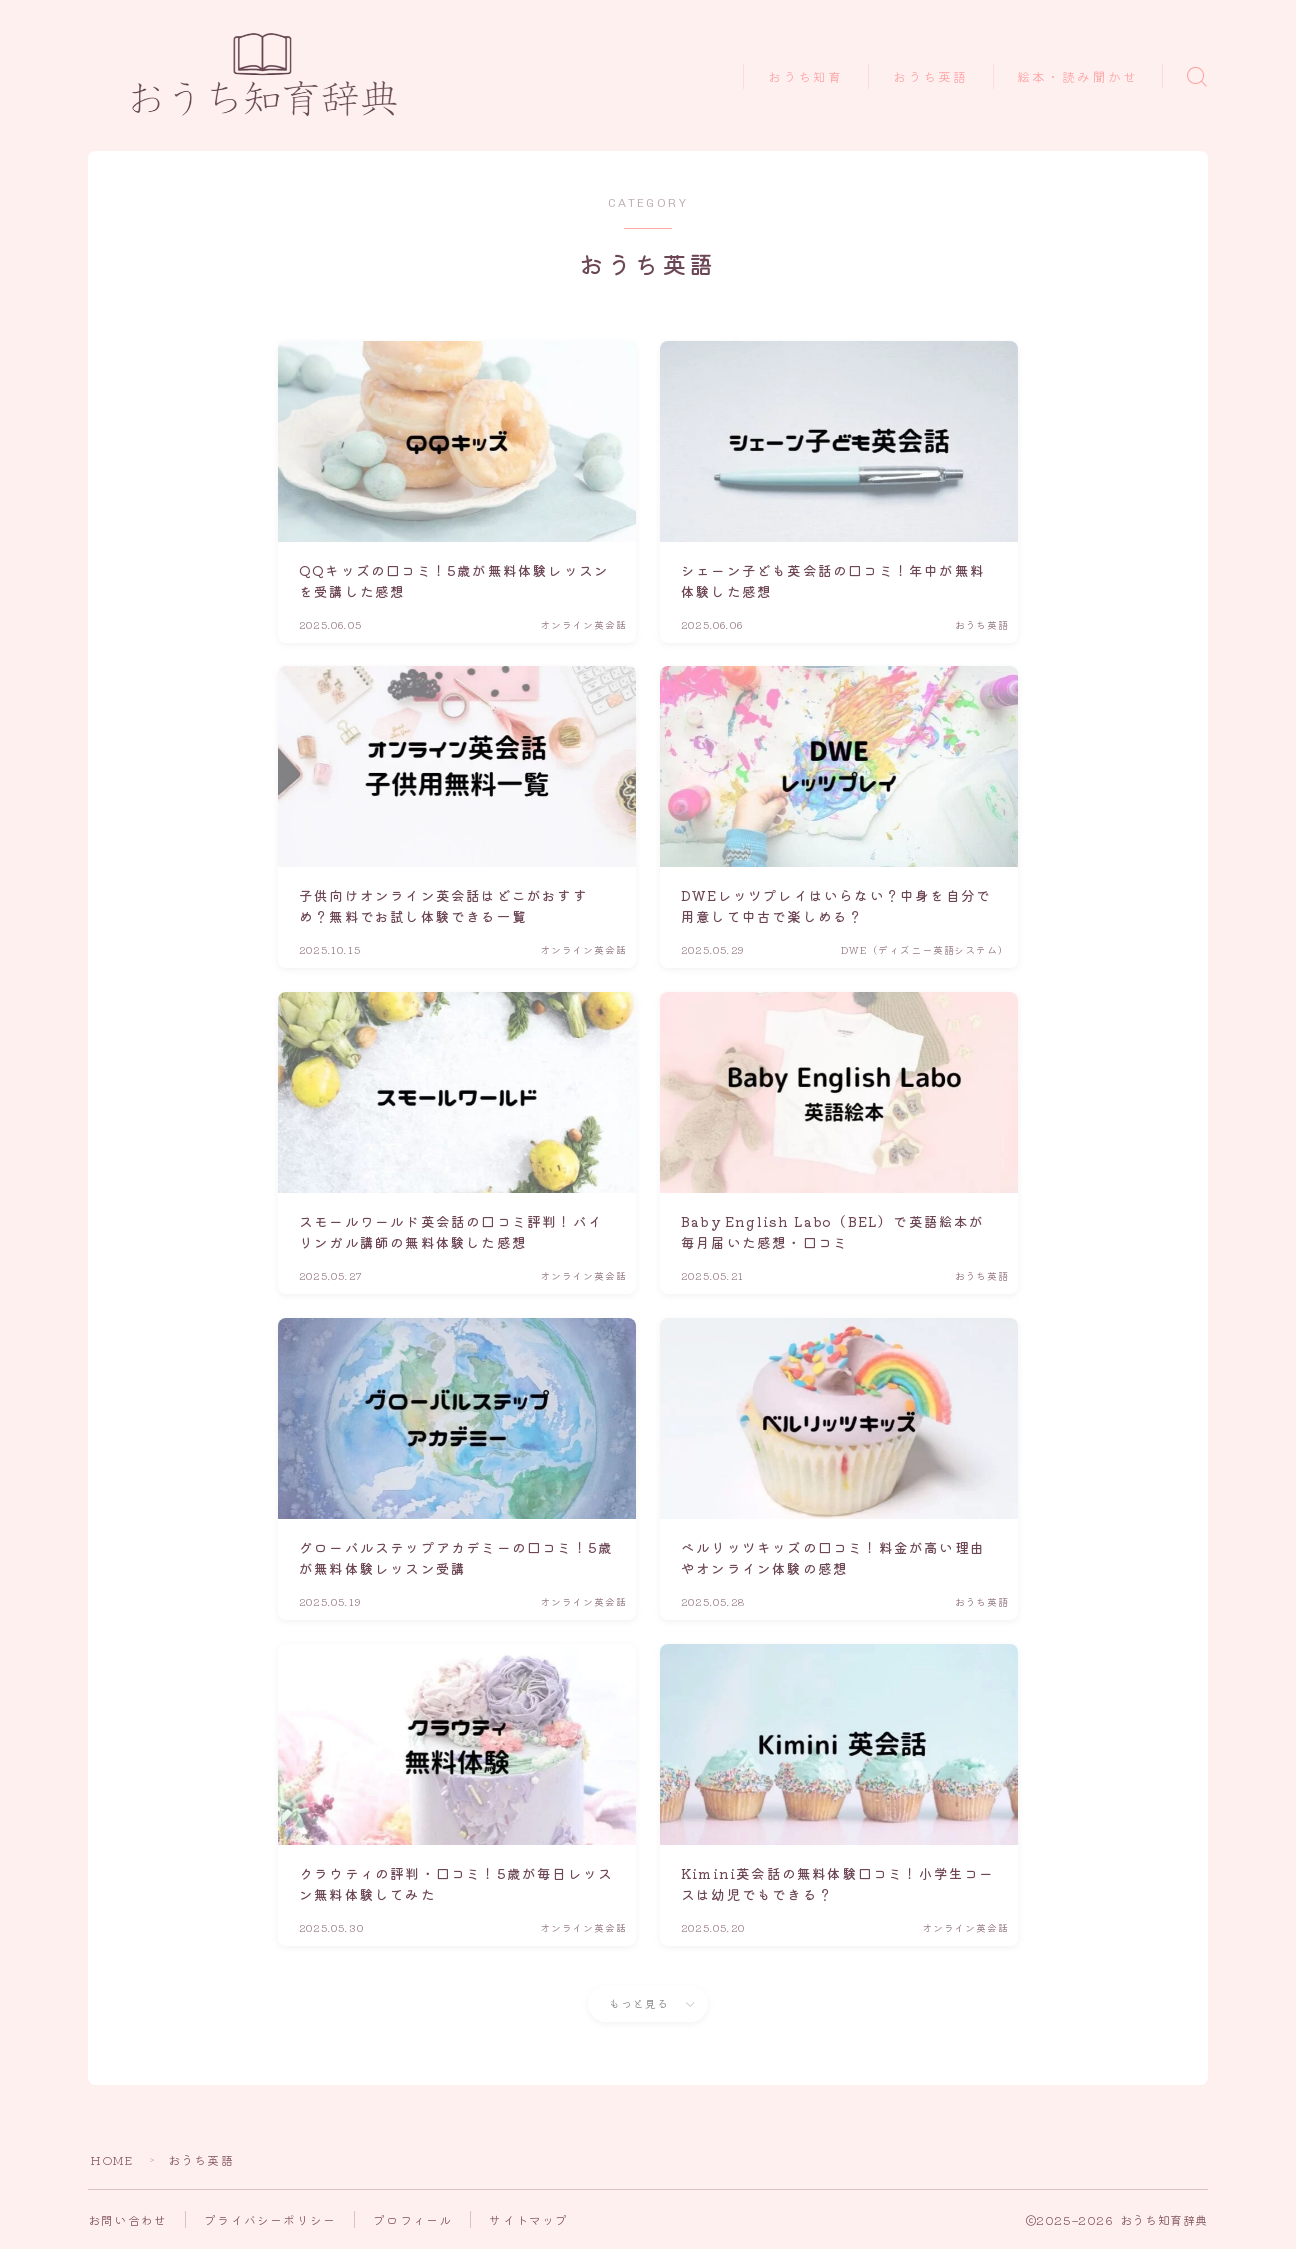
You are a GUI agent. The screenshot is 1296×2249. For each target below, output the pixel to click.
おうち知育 (806, 77)
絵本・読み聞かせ (1077, 77)
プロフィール (412, 2219)
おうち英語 (931, 77)
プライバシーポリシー (270, 2219)
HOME (112, 2159)
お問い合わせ (127, 2219)
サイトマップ (528, 2219)
